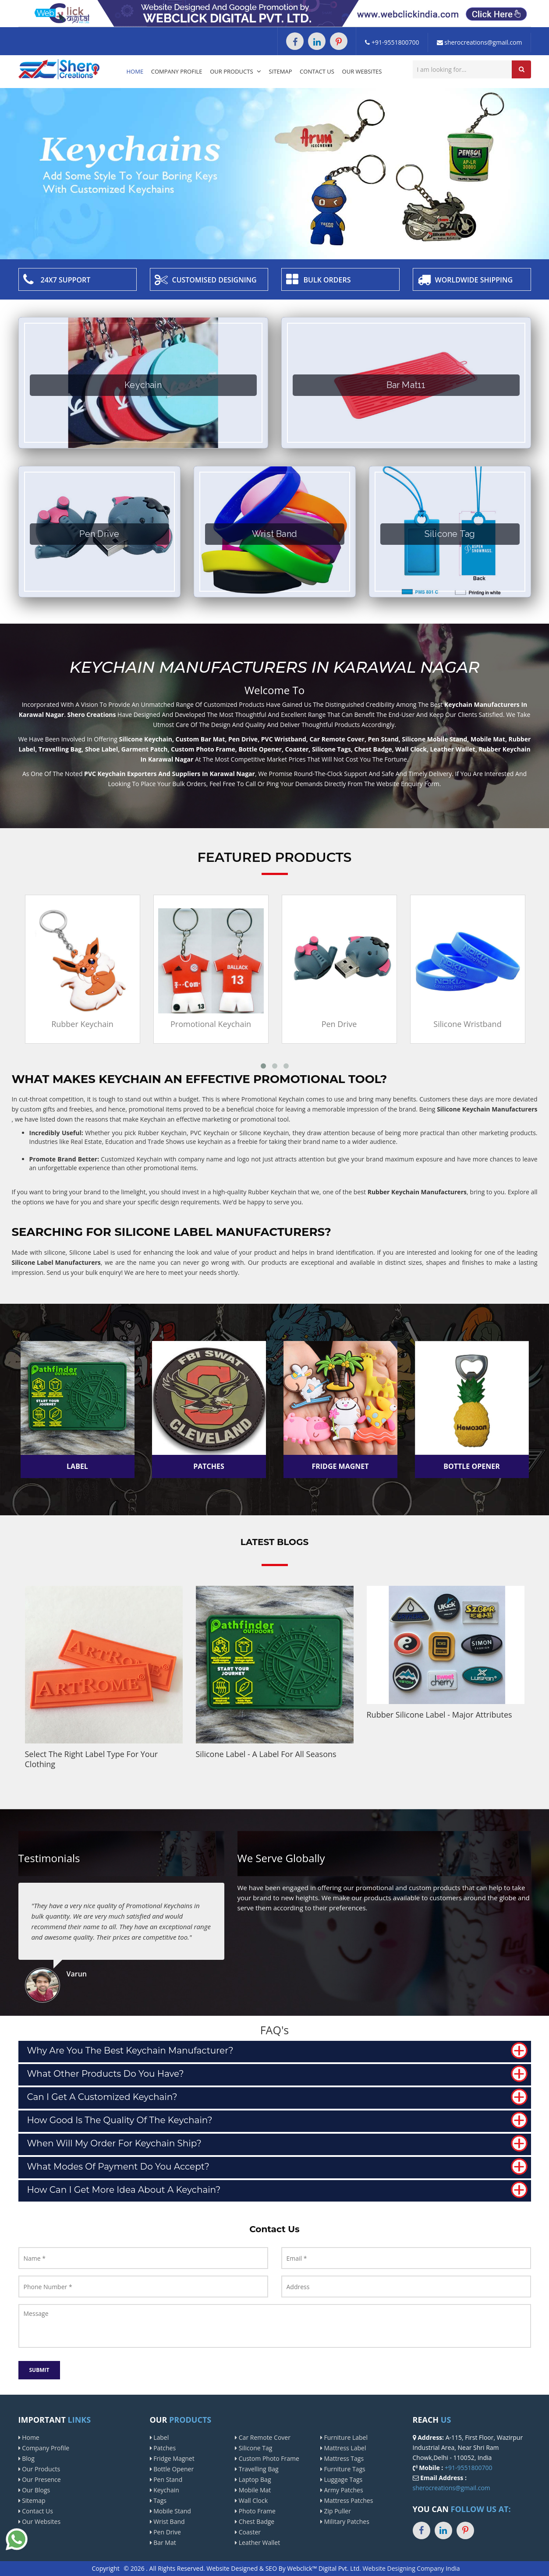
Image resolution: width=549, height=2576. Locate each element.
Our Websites (362, 71)
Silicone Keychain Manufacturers (487, 1109)
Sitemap (280, 71)
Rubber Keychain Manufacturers (417, 1192)
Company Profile (176, 71)
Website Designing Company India (411, 2568)
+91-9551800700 (392, 42)
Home (135, 71)
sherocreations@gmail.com (479, 42)
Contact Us (317, 71)
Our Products (235, 71)
